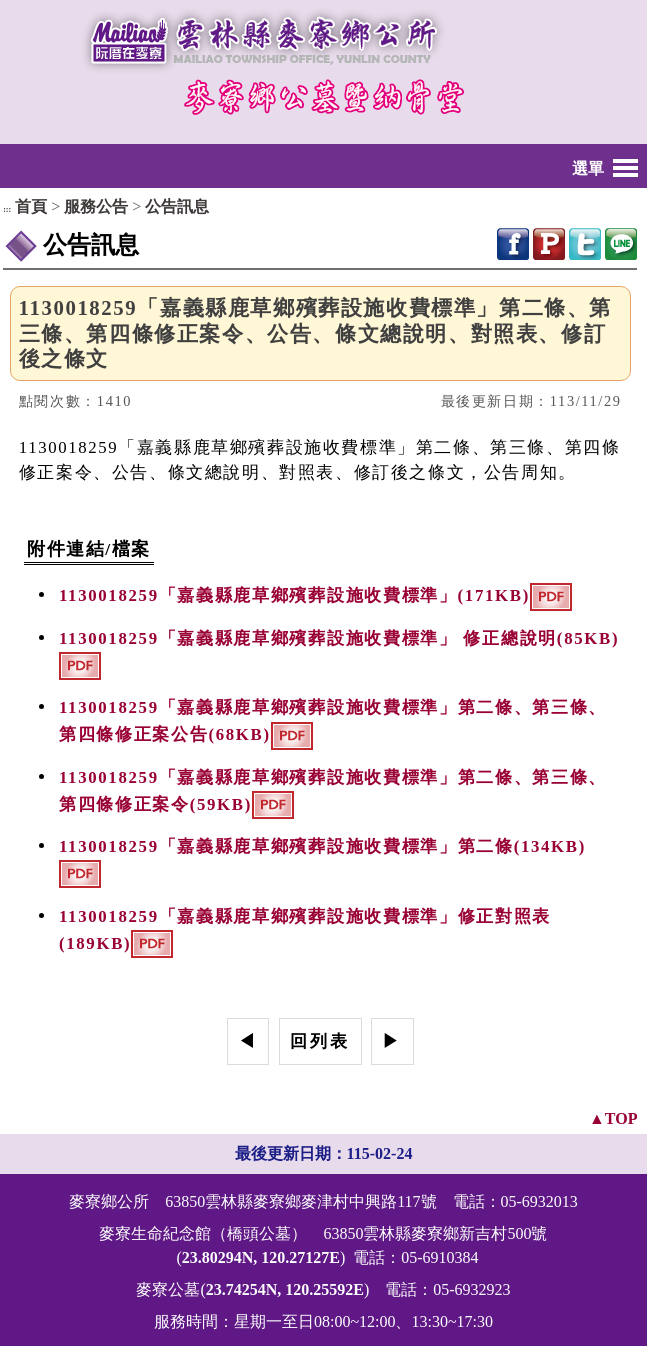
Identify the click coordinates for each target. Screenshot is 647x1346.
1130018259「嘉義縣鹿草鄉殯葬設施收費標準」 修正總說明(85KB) (339, 638)
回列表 (320, 1041)
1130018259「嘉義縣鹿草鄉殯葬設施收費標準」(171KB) (294, 596)
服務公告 (96, 206)
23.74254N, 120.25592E (285, 1289)
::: (7, 209)
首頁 (31, 206)
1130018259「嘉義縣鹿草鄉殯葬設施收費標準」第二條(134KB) (322, 847)
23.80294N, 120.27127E (261, 1257)
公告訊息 (177, 206)
